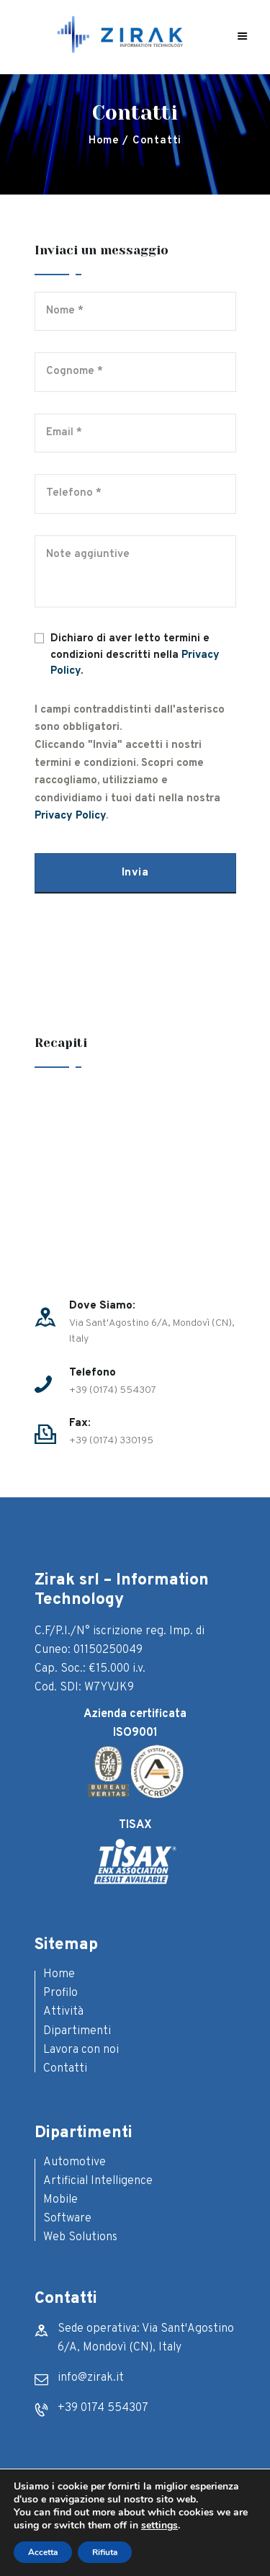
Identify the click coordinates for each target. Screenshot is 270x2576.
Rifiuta (104, 2552)
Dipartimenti (77, 2031)
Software (67, 2218)
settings (159, 2525)
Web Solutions (80, 2237)
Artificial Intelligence (98, 2181)
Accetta (43, 2552)
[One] (135, 1184)
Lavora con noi (81, 2050)
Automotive (74, 2162)
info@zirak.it (91, 2378)
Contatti (65, 2069)
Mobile (60, 2200)
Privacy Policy (70, 816)
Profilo (60, 1993)
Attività (63, 2012)
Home (104, 141)
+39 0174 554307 (103, 2408)
